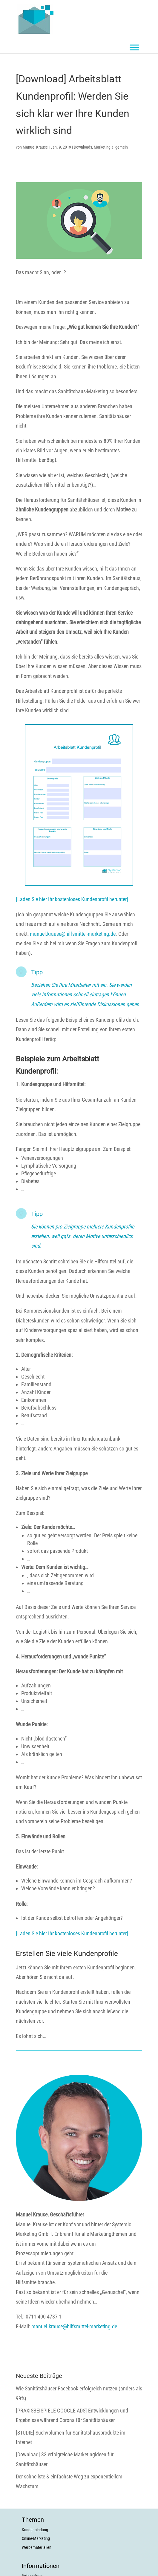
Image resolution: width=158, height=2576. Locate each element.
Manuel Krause (35, 147)
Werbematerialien (36, 2547)
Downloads (83, 147)
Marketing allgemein (111, 147)
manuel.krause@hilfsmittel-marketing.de (73, 934)
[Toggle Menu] (134, 47)
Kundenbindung (35, 2529)
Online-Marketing (36, 2538)
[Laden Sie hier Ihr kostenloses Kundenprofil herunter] (72, 899)
